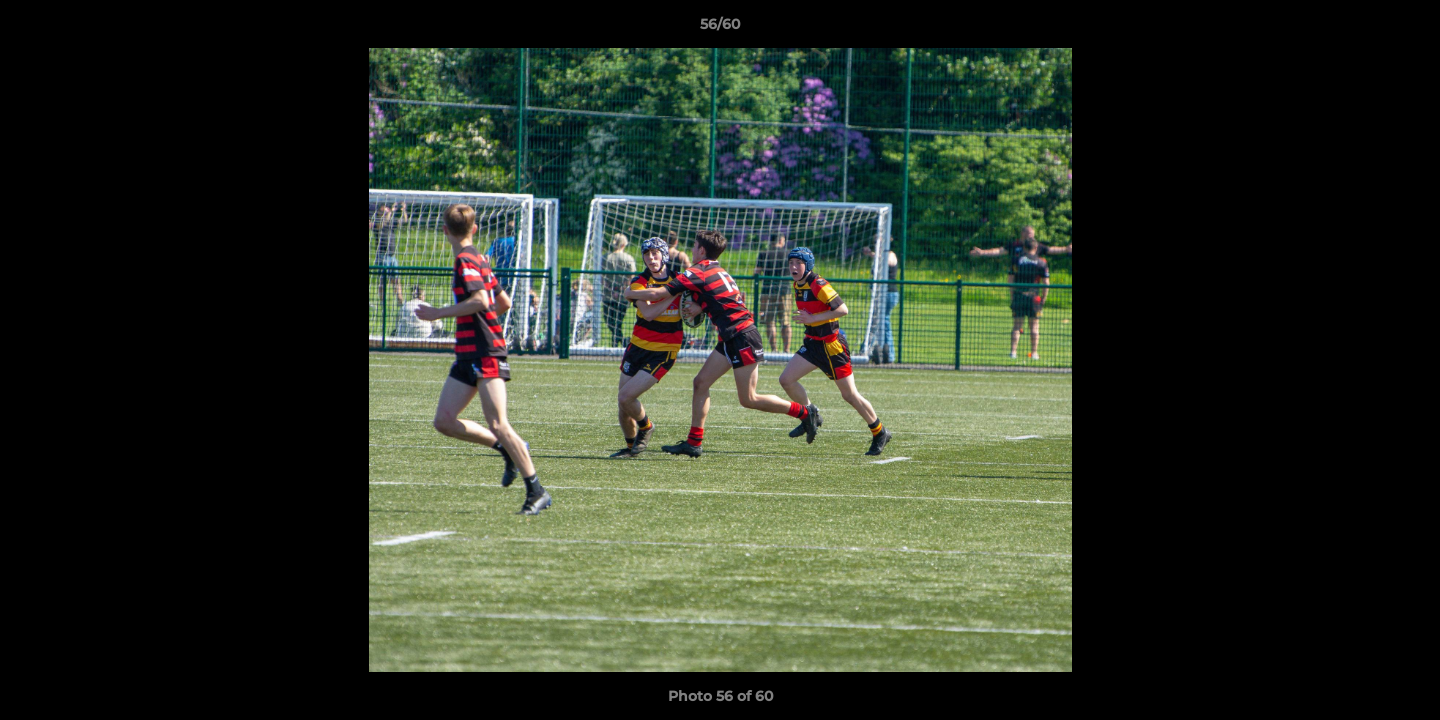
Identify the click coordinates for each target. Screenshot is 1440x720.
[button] (1404, 29)
